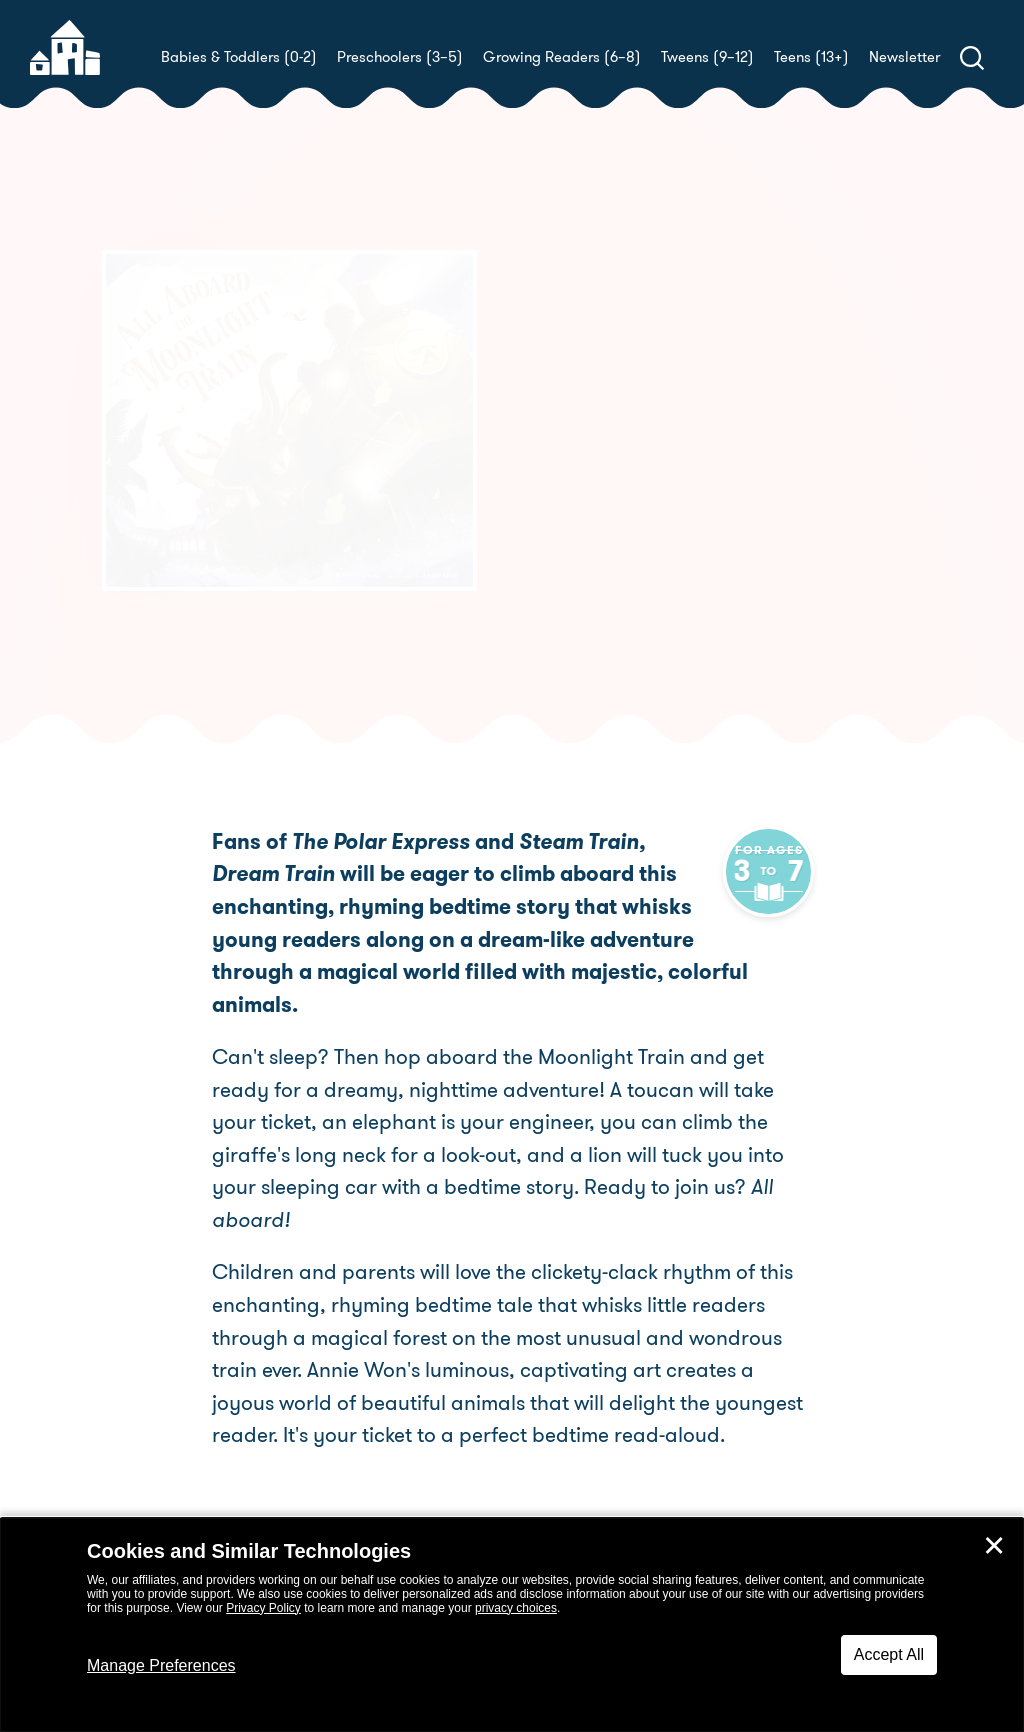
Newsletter (904, 57)
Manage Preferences (161, 1665)
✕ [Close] (994, 1546)
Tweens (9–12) (707, 57)
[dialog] (512, 1625)
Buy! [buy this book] (576, 560)
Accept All (889, 1654)
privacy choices (516, 1608)
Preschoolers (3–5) (400, 57)
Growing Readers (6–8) (562, 57)
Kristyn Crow (655, 466)
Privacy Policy (263, 1608)
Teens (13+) (811, 57)
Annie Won (578, 490)
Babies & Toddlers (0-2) (239, 57)
